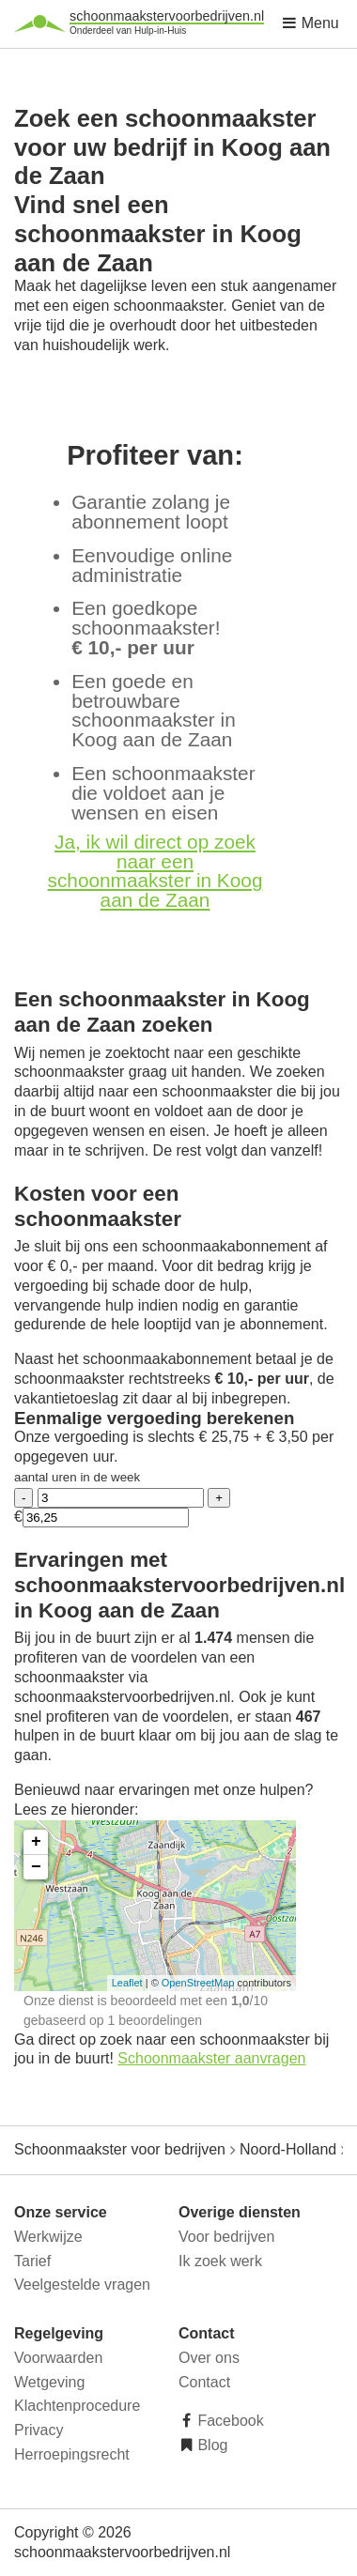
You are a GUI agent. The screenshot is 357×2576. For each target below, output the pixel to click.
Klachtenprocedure (77, 2406)
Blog (210, 2445)
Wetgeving (49, 2382)
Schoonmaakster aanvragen (211, 2058)
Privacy (38, 2430)
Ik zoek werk (220, 2261)
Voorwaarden (58, 2358)
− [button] (36, 1867)
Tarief (32, 2261)
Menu (310, 23)
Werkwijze (48, 2237)
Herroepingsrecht (72, 2454)
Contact (204, 2382)
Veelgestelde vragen (82, 2284)
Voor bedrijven (226, 2237)
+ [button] (36, 1842)
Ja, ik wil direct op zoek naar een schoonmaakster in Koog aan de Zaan (155, 871)
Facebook (229, 2421)
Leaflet (127, 1982)
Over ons (209, 2358)
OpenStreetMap (198, 1982)
